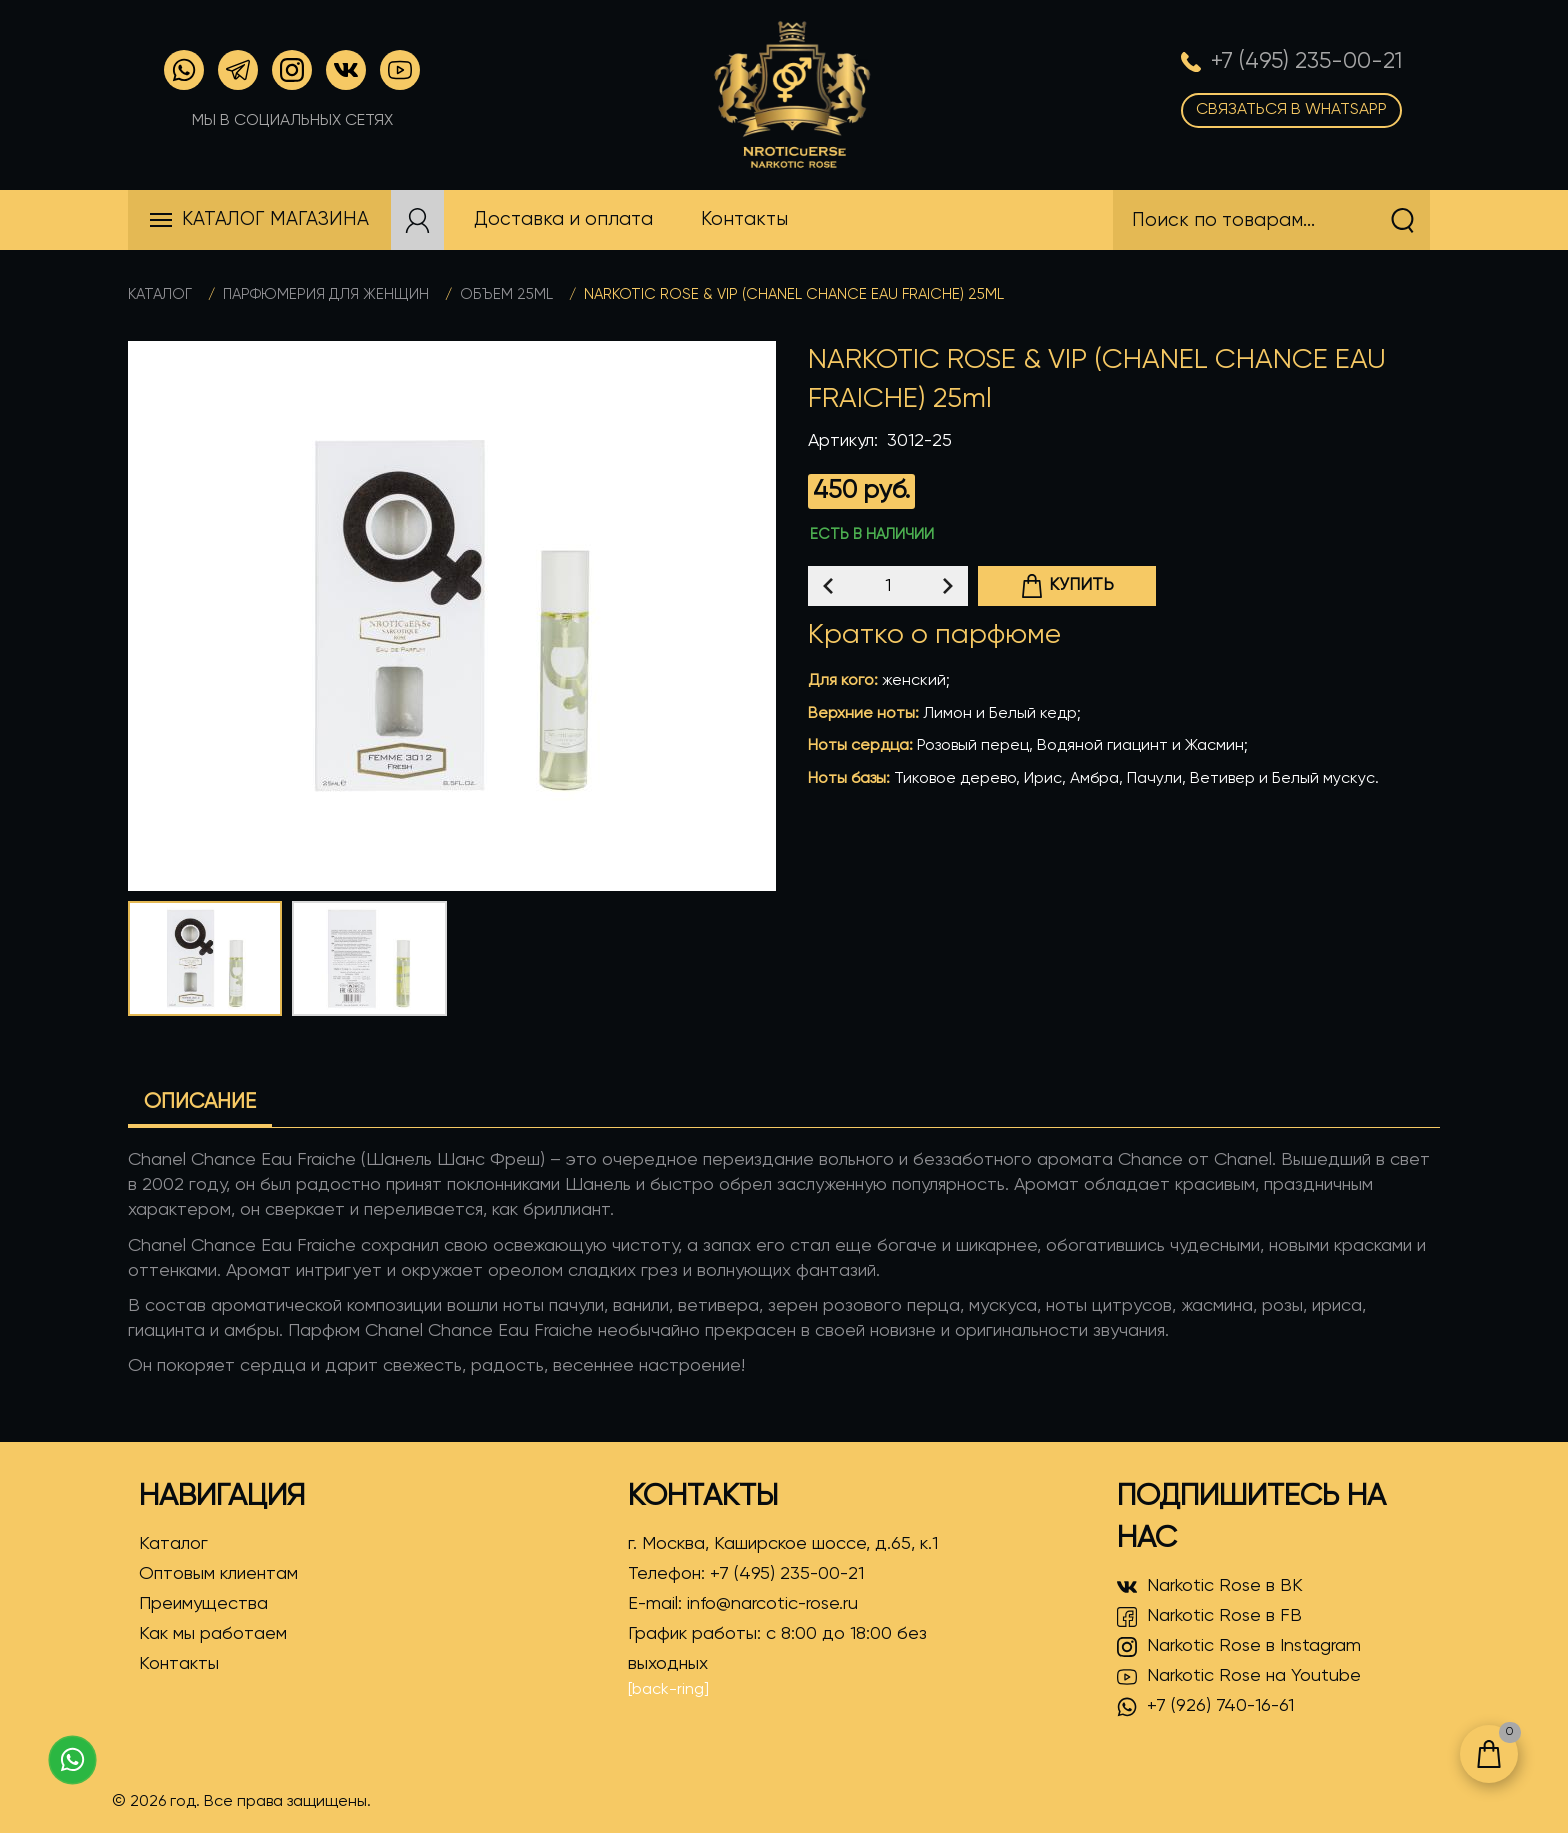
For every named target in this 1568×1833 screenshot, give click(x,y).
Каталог (160, 294)
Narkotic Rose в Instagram (1239, 1647)
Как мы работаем (213, 1634)
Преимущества (203, 1604)
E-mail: (743, 1604)
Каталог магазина (275, 219)
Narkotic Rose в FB (1209, 1617)
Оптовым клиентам (218, 1574)
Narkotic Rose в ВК (1210, 1587)
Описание (200, 1102)
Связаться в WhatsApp (1291, 110)
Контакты (179, 1664)
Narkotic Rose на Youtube (1239, 1677)
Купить (1067, 586)
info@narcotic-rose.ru (772, 1604)
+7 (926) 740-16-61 (1205, 1707)
